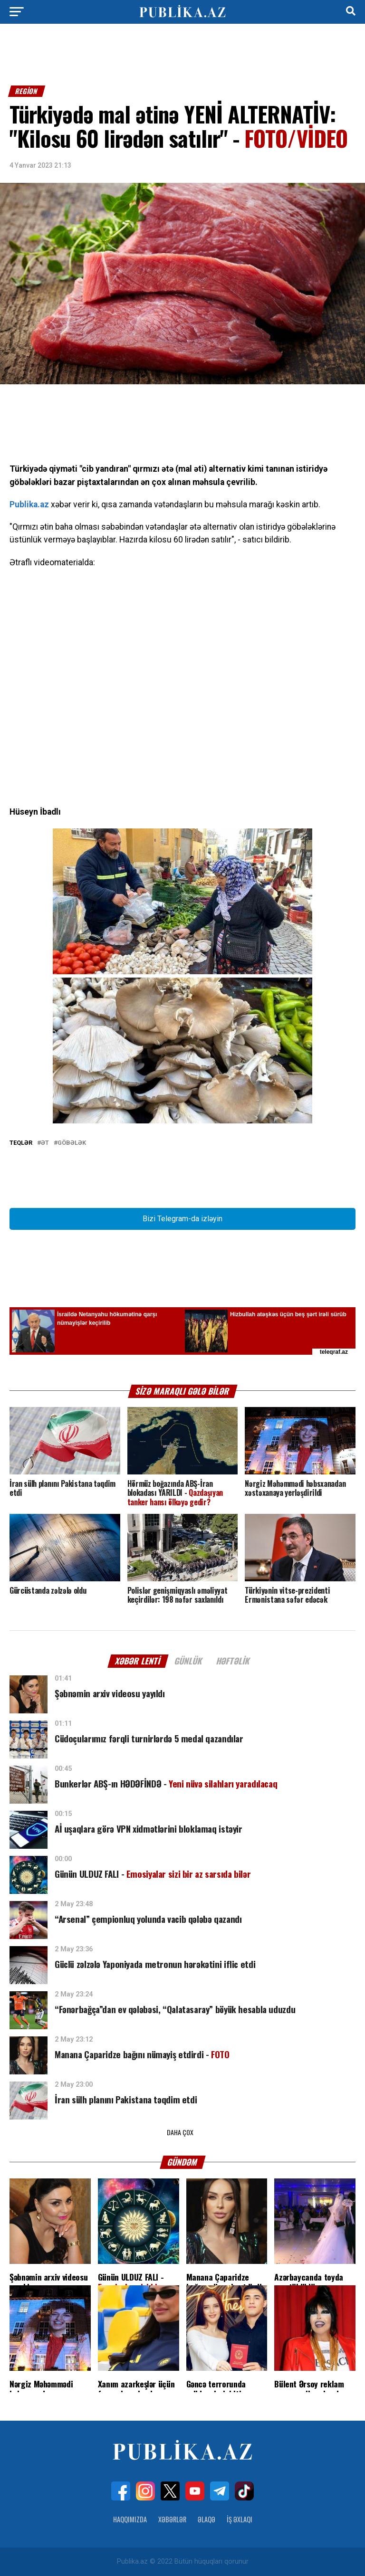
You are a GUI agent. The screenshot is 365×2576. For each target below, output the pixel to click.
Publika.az (29, 504)
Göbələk (72, 1143)
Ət (45, 1143)
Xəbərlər (172, 2519)
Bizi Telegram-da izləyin (182, 1218)
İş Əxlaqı (239, 2519)
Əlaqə (206, 2519)
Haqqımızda (130, 2519)
